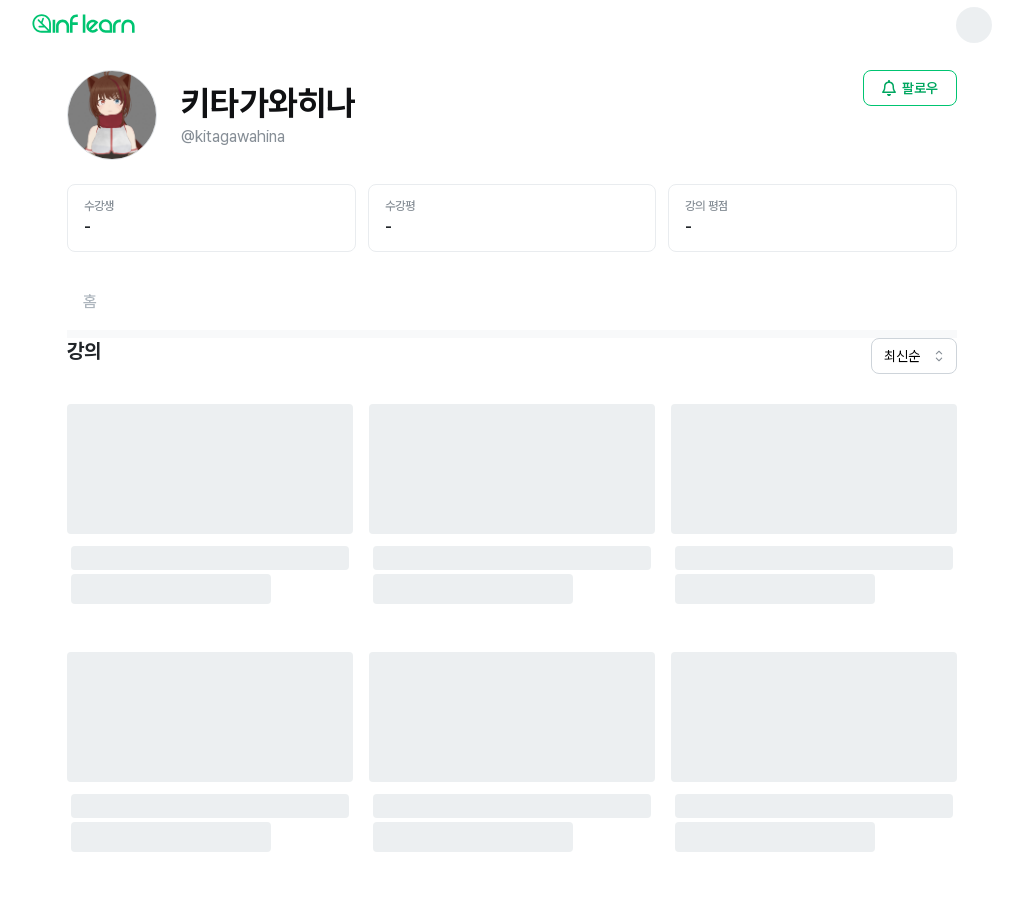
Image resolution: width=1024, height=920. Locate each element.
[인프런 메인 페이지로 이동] (132, 23)
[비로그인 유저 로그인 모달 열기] (910, 88)
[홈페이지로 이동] (90, 302)
